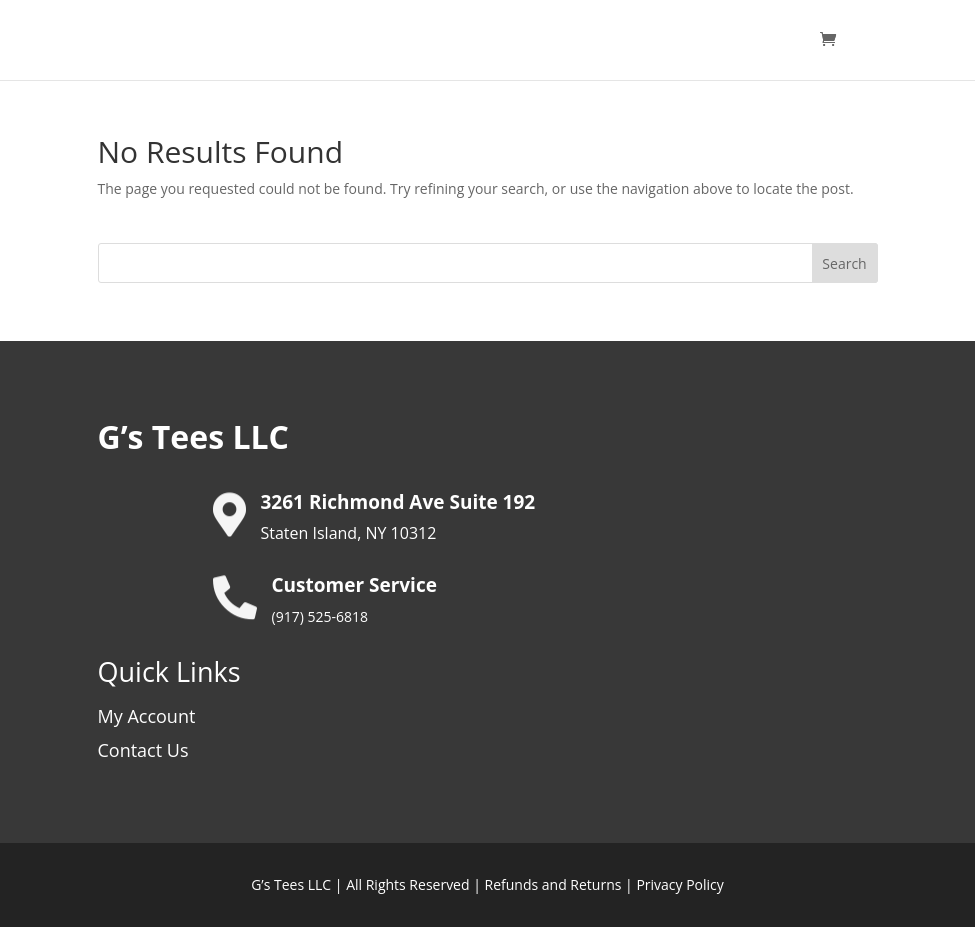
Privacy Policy (679, 884)
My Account (147, 716)
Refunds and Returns (553, 884)
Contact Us (143, 750)
